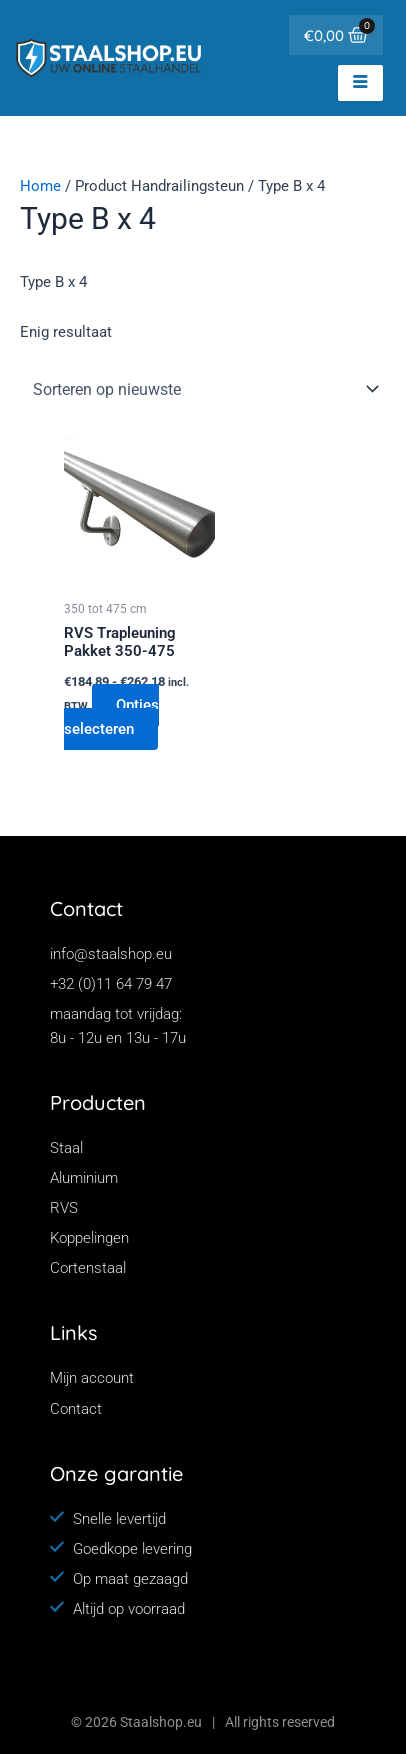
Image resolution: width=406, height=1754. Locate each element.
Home (40, 186)
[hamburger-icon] (360, 83)
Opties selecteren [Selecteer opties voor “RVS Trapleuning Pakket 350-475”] (111, 717)
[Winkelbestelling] (203, 389)
